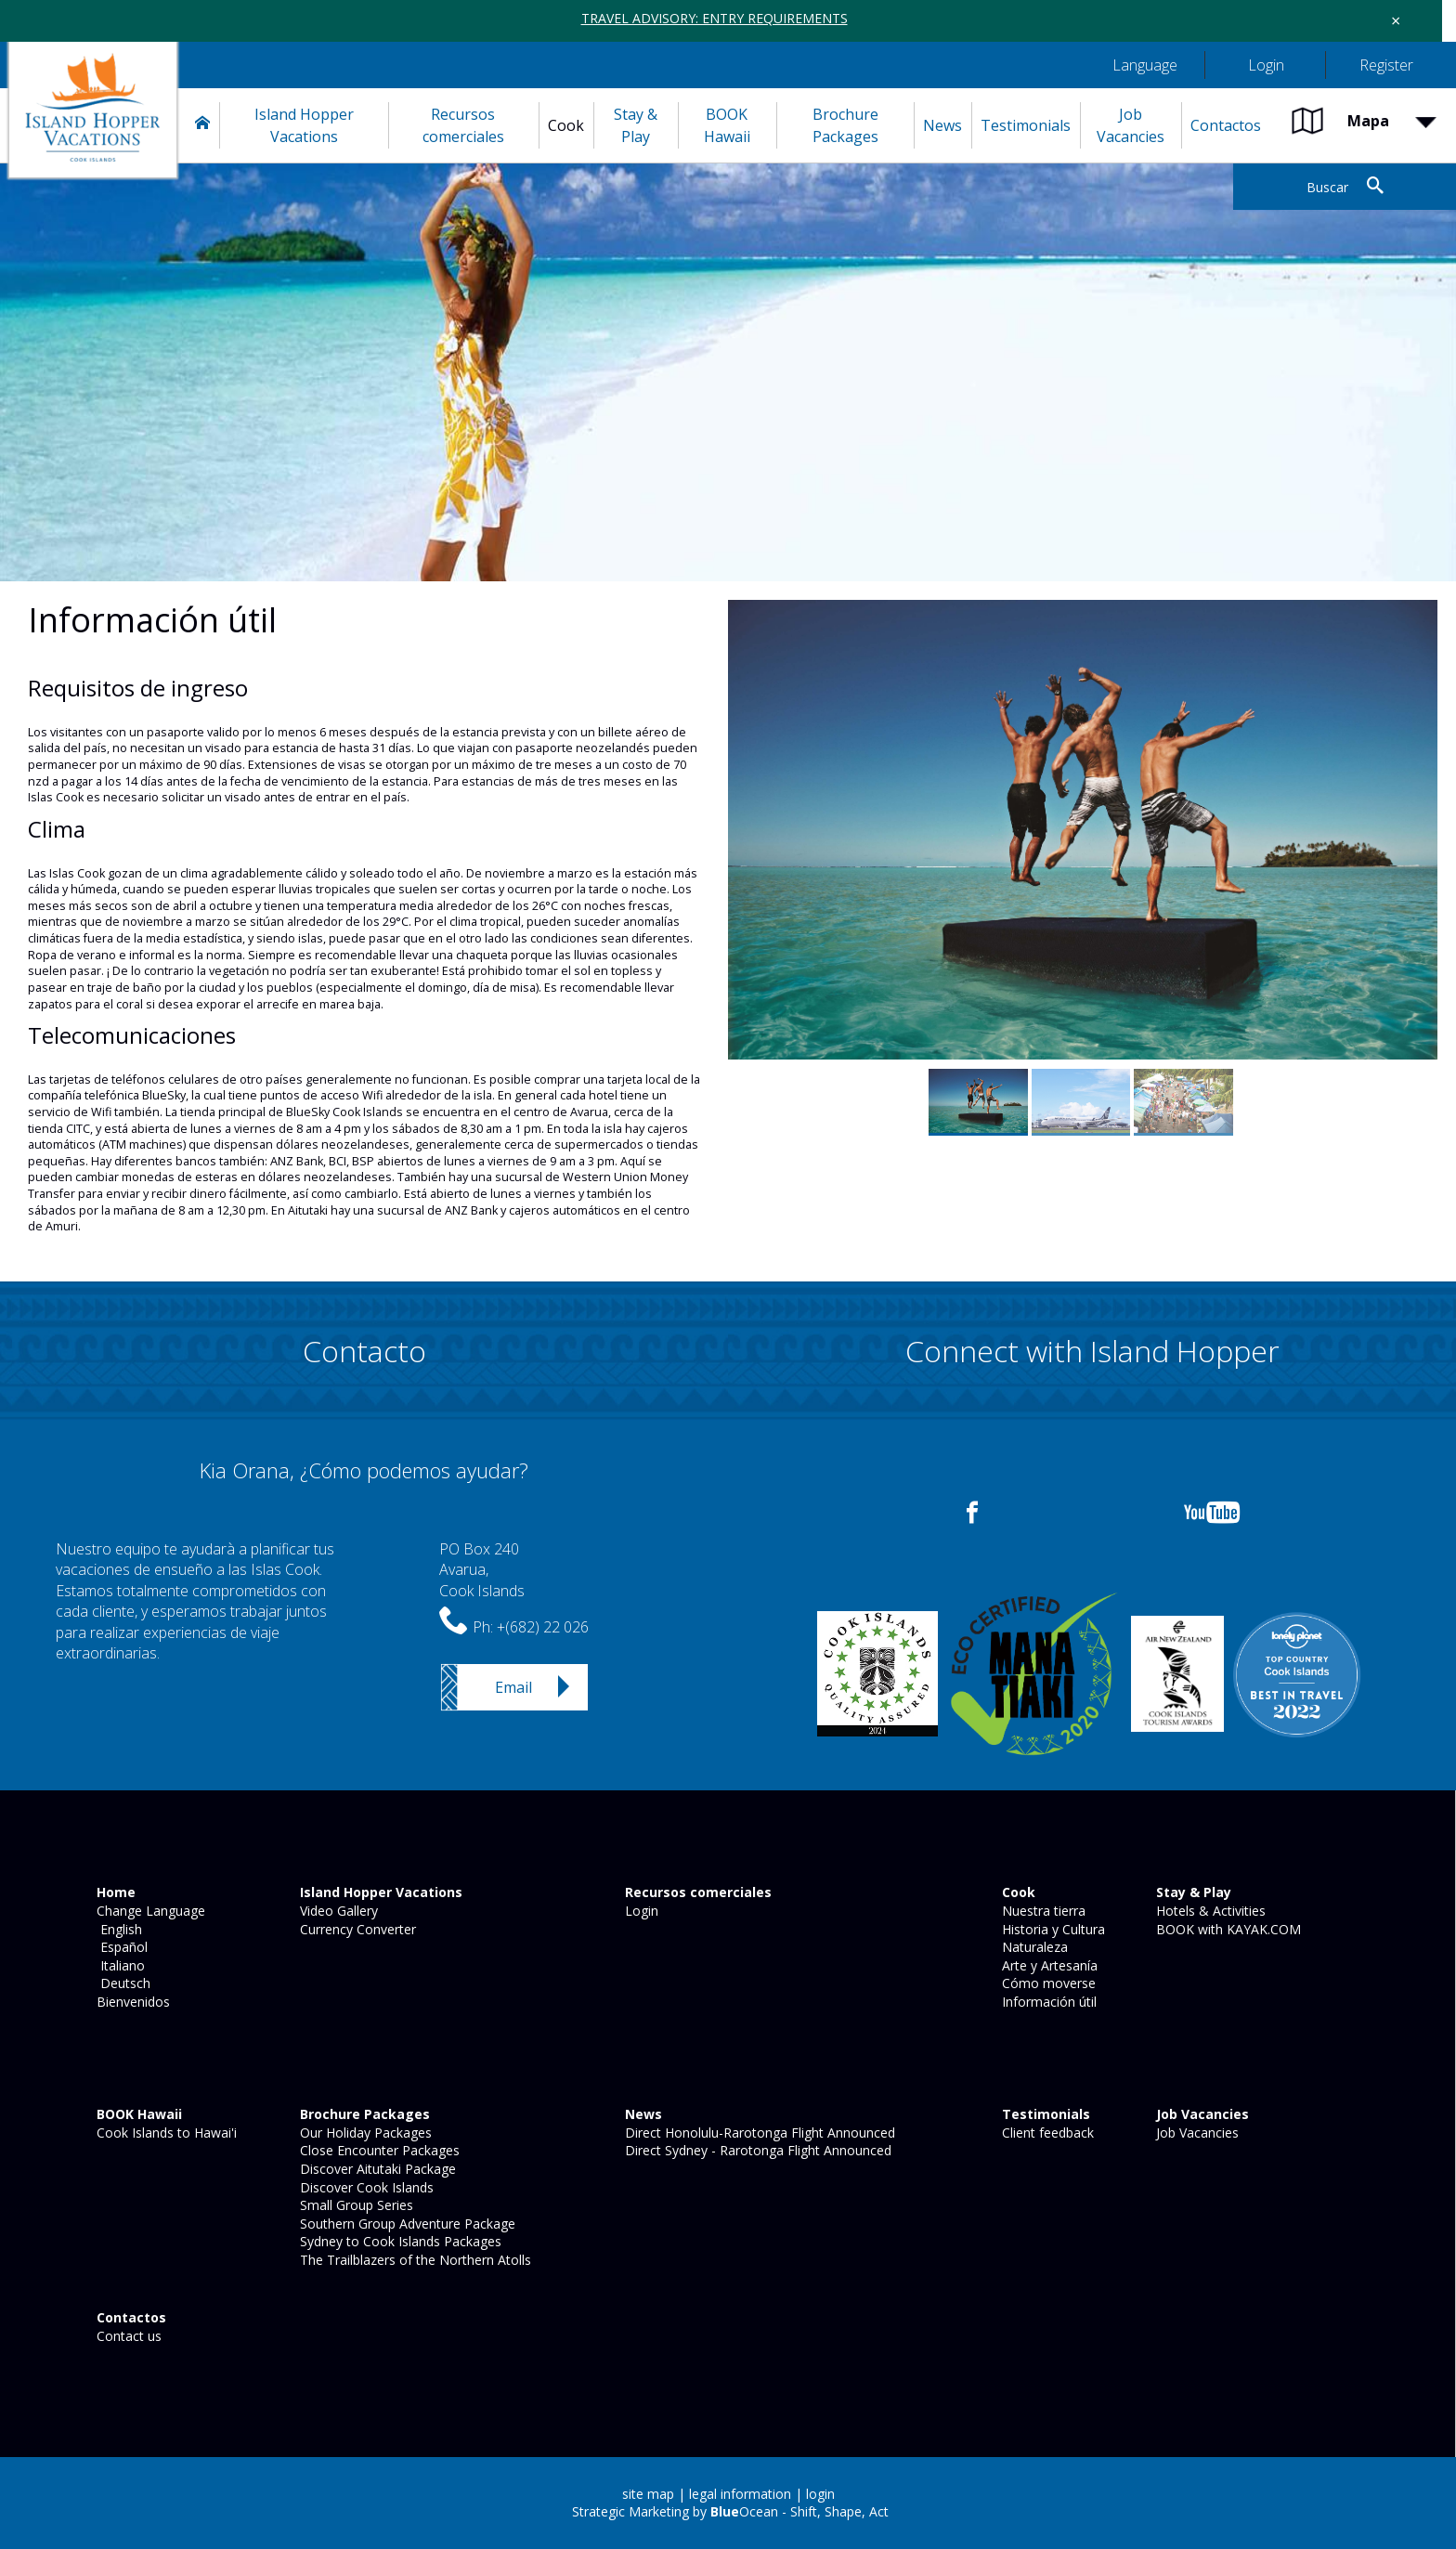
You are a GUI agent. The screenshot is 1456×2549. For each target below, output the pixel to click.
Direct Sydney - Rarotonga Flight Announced (756, 2150)
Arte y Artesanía (1048, 1965)
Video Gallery (337, 1910)
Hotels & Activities (1209, 1910)
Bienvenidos (131, 2001)
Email (513, 1687)
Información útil (1047, 2001)
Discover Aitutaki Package (376, 2169)
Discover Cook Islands (365, 2187)
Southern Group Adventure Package (405, 2223)
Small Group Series (354, 2205)
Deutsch (121, 1983)
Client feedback (1046, 2132)
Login (639, 1910)
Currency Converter (356, 1929)
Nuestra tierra (1042, 1910)
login (820, 2494)
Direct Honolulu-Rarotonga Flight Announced (758, 2132)
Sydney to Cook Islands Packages (398, 2241)
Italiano (119, 1965)
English (117, 1929)
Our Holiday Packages (364, 2132)
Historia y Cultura (1051, 1929)
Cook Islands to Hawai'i (165, 2132)
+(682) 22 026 (543, 1627)
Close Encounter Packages (378, 2150)
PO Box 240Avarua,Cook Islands (482, 1570)
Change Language (149, 1910)
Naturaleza (1033, 1947)
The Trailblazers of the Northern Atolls (413, 2260)
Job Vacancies (1195, 2132)
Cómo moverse (1047, 1983)
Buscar (1327, 187)
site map (648, 2494)
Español (120, 1947)
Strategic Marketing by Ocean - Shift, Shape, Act (730, 2511)
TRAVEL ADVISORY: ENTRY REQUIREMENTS (714, 18)
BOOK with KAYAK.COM (1226, 1929)
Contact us (127, 2336)
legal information (740, 2494)
